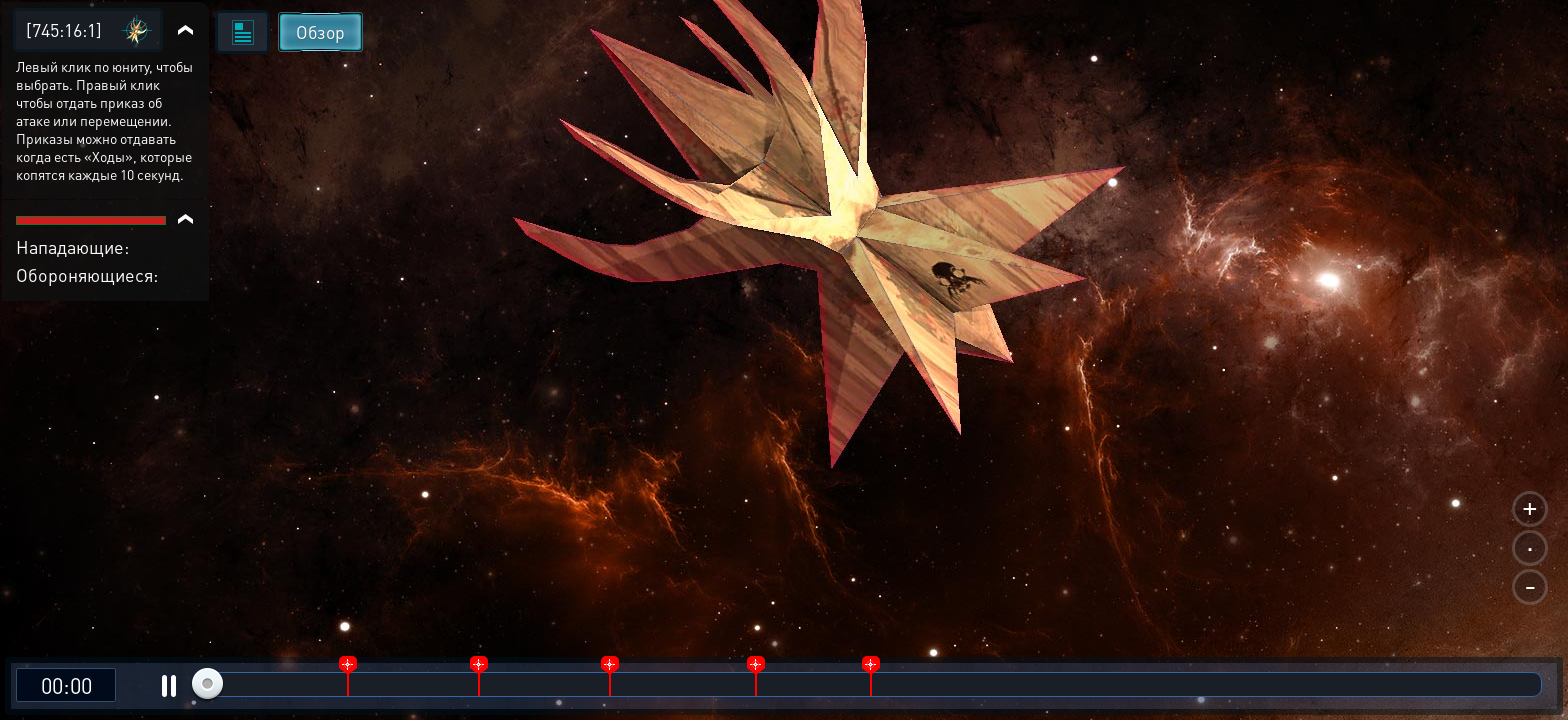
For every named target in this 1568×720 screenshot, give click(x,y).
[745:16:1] (64, 29)
